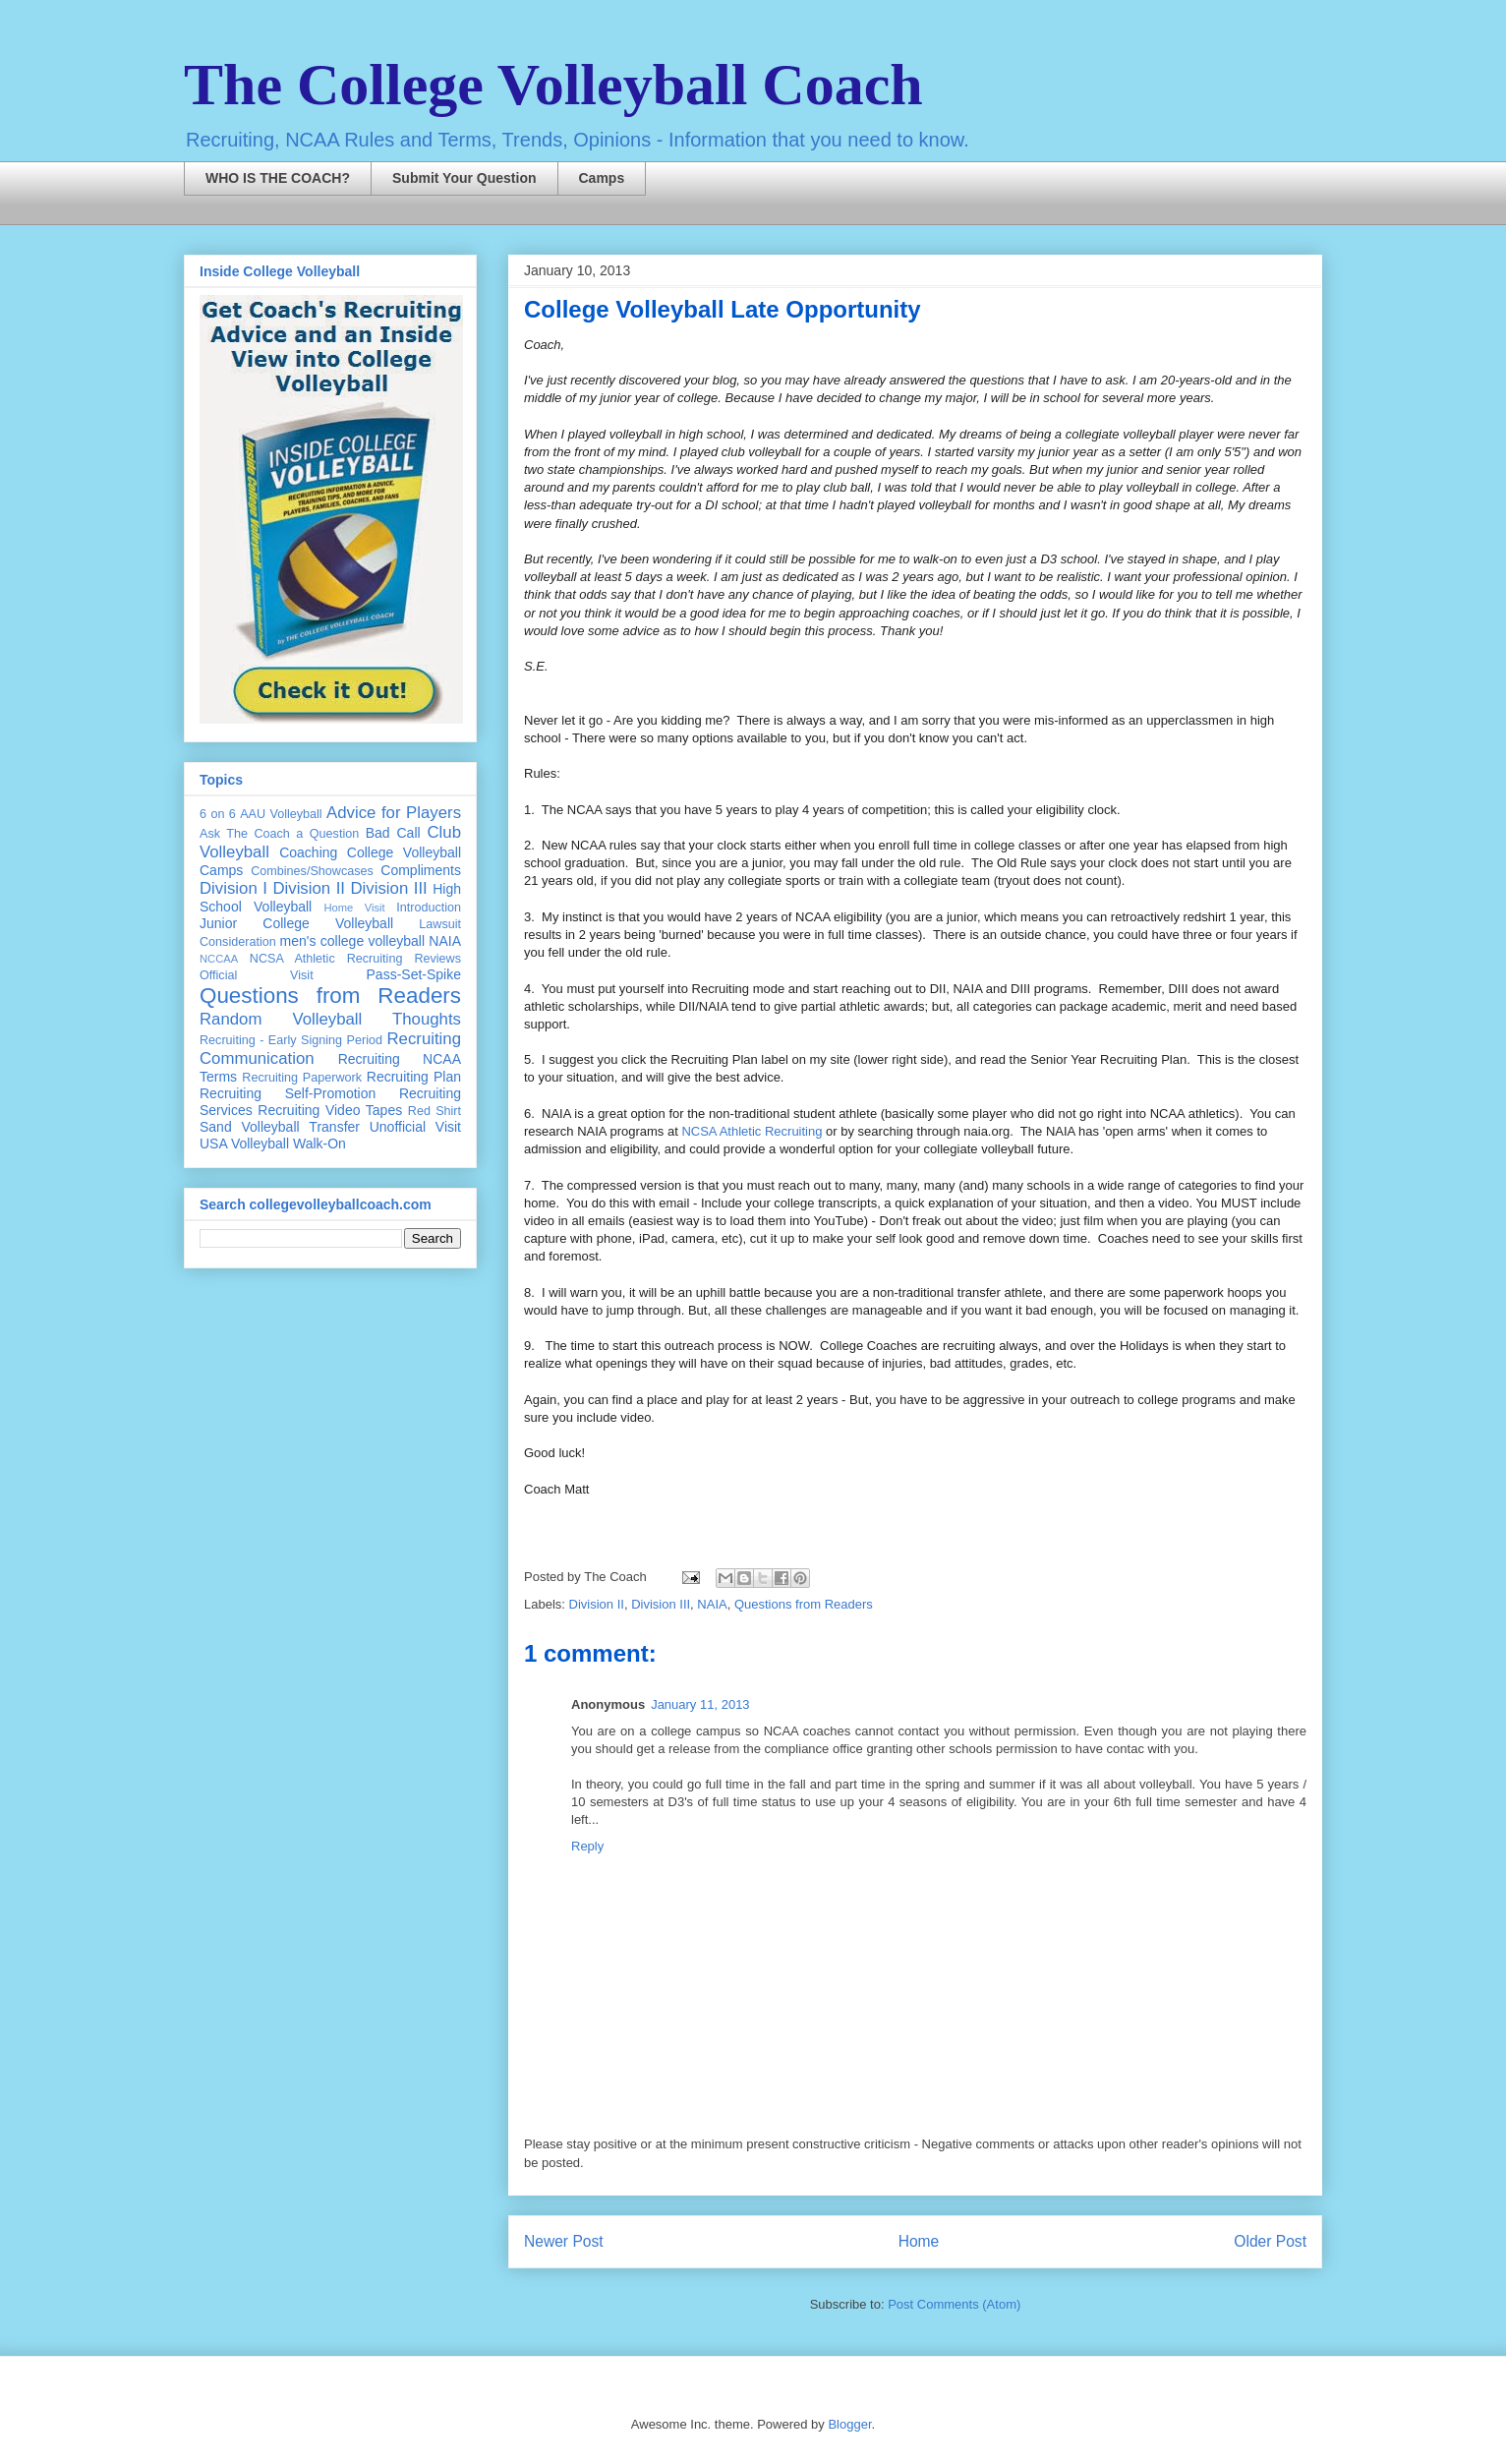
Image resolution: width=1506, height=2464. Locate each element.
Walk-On (319, 1143)
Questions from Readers (803, 1604)
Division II (596, 1604)
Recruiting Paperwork (302, 1078)
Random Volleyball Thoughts (330, 1019)
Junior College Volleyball (296, 923)
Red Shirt (434, 1111)
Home (919, 2241)
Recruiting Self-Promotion (288, 1093)
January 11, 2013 (700, 1704)
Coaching (308, 852)
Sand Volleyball (250, 1127)
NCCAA (219, 959)
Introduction (428, 907)
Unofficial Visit (415, 1127)
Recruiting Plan (414, 1077)
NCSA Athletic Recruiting (751, 1131)
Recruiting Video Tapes (330, 1110)
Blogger (849, 2424)
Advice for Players (393, 812)
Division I (233, 888)
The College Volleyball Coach (553, 84)
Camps (602, 178)
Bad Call (393, 833)
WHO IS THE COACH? (277, 178)
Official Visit (257, 975)
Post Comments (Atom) (954, 2304)
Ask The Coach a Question (279, 834)
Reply (587, 1846)
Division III (660, 1604)
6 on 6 (218, 814)
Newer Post (564, 2241)
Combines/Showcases (312, 871)
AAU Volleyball (280, 814)
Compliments (420, 870)
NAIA (711, 1604)
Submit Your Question (464, 178)
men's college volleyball (352, 941)
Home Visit (353, 907)
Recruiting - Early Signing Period (291, 1040)
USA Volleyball (244, 1143)
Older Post (1270, 2241)
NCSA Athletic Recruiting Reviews (355, 959)
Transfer (334, 1127)
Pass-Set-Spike (414, 974)
